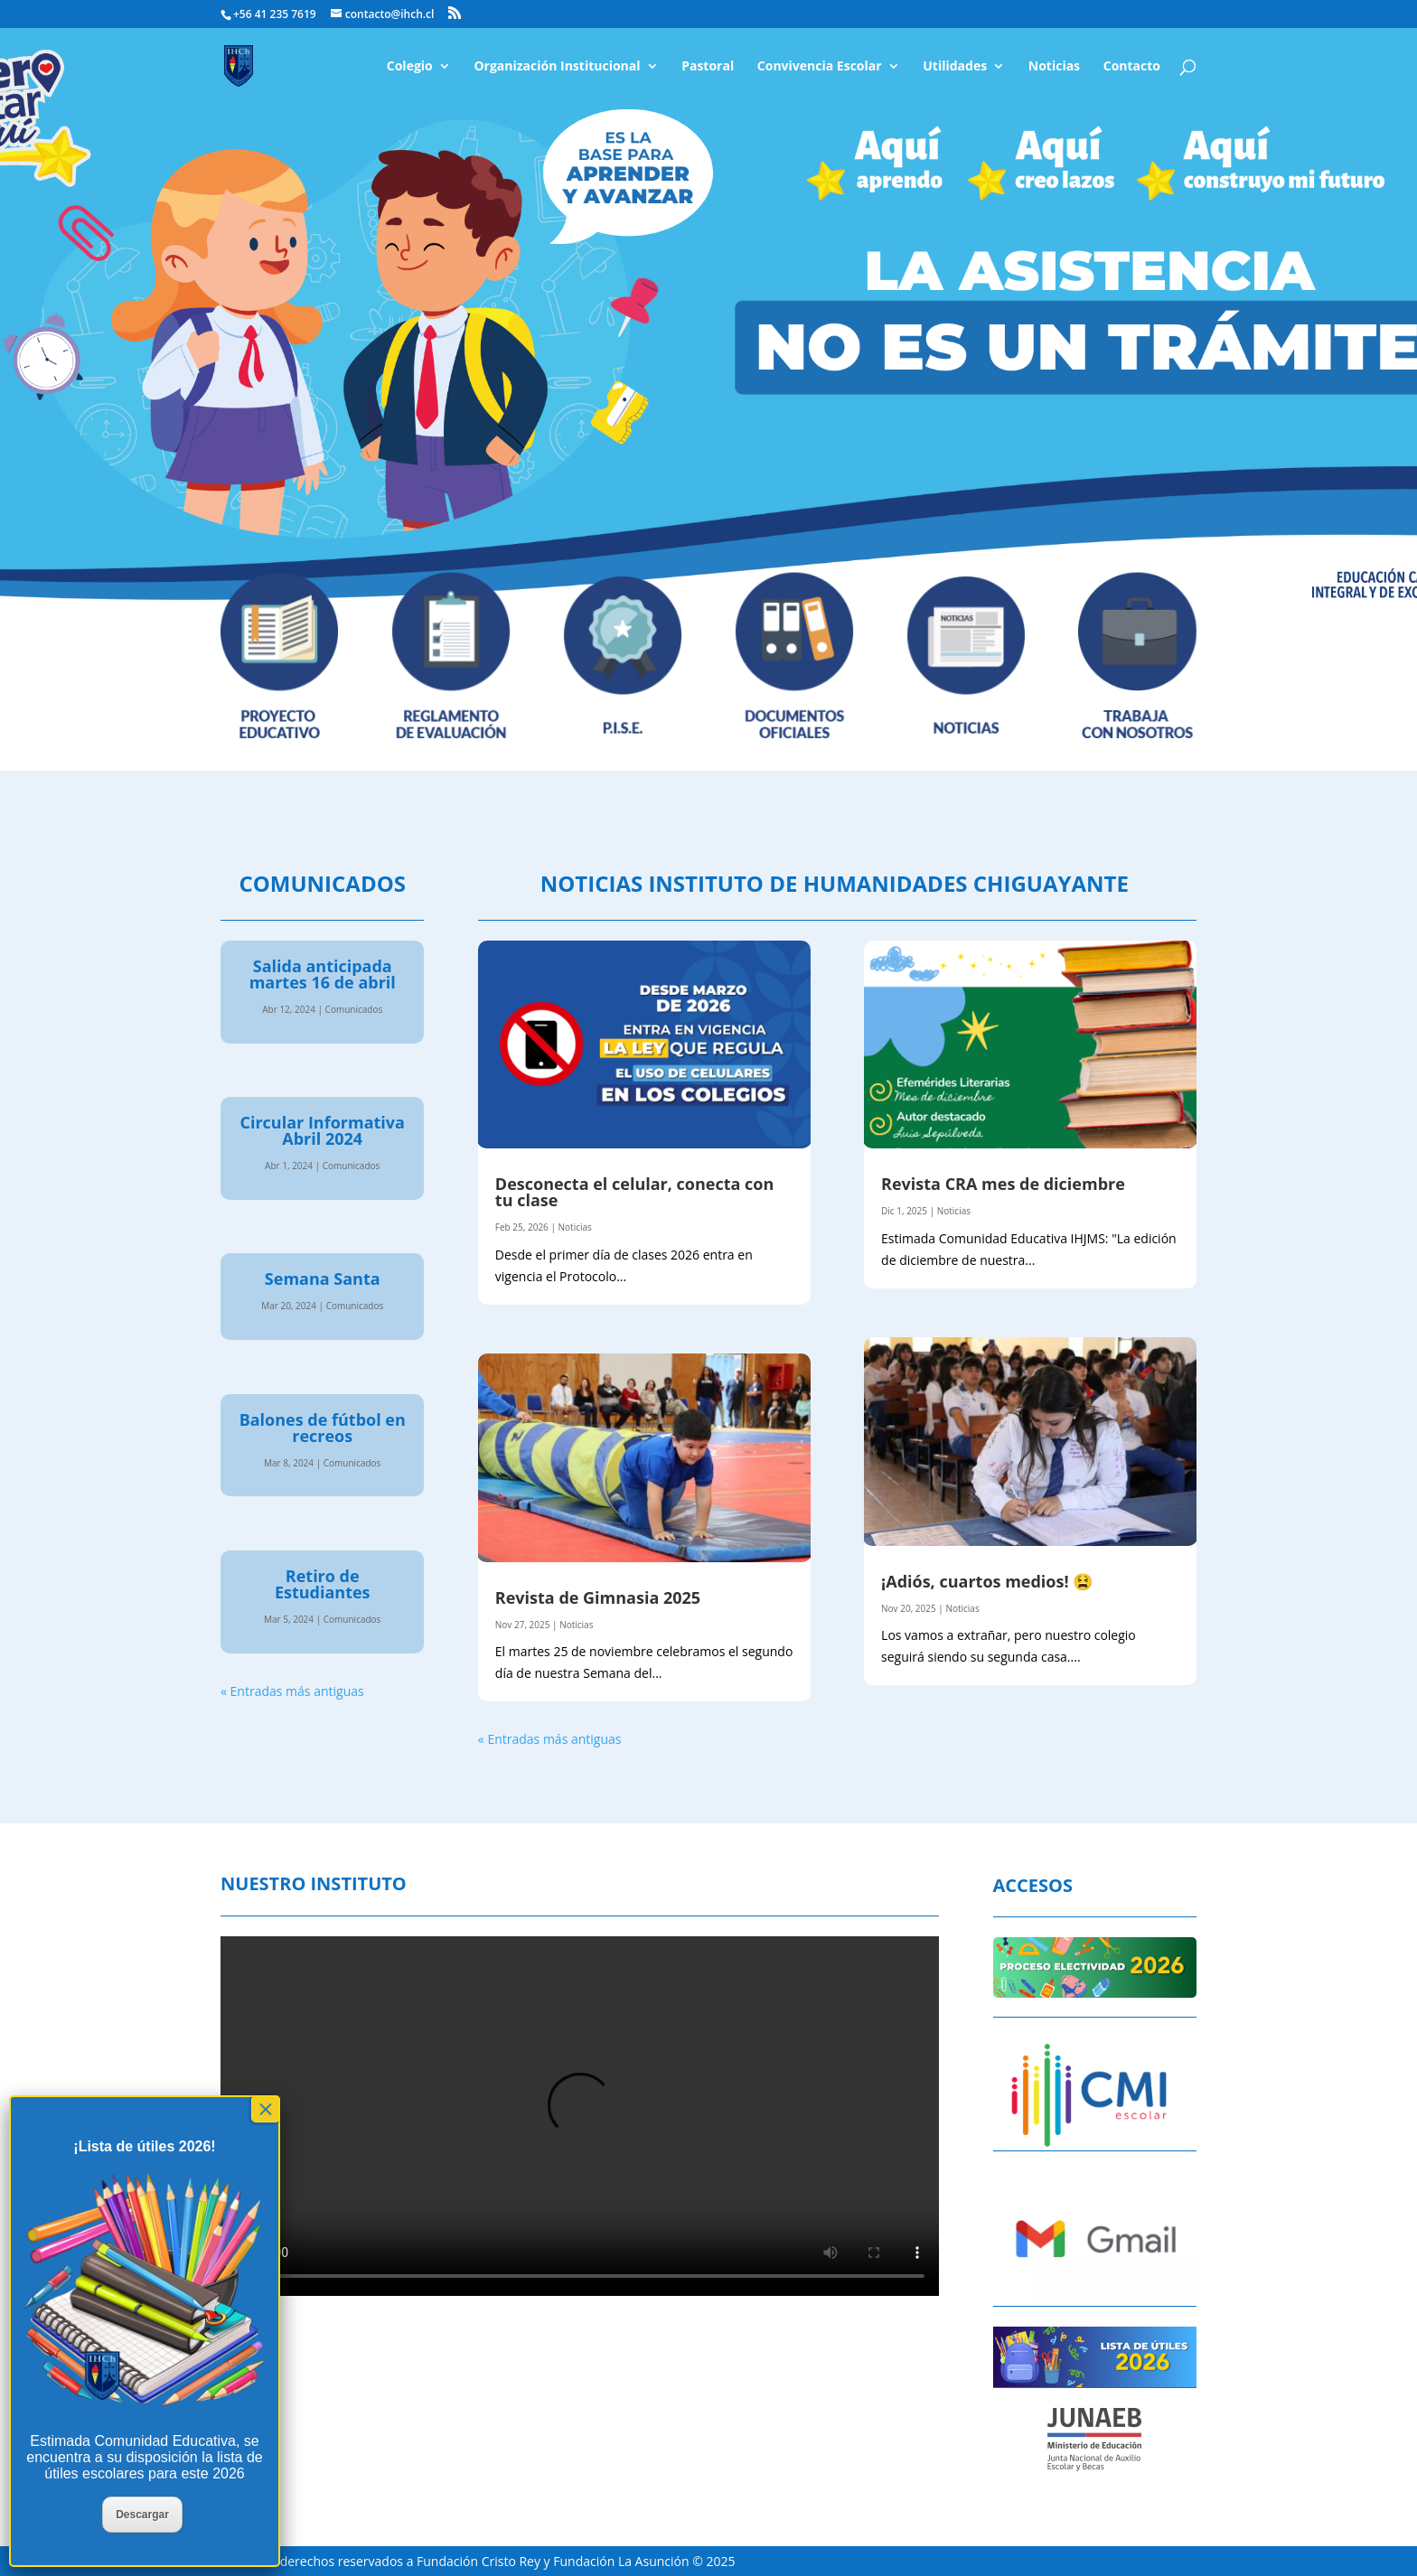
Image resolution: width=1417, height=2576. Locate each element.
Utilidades (955, 67)
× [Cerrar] (266, 2108)
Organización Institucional (557, 67)
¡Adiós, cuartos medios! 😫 (987, 1581)
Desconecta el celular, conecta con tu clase (634, 1192)
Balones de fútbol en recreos (322, 1428)
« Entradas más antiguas (292, 1691)
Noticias (1054, 67)
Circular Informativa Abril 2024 (321, 1130)
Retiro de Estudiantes (323, 1584)
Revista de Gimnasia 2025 (597, 1597)
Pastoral (707, 67)
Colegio (410, 67)
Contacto (1131, 67)
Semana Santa (322, 1278)
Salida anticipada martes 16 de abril (322, 974)
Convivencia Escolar (819, 67)
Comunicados (354, 1009)
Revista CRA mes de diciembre (1003, 1183)
